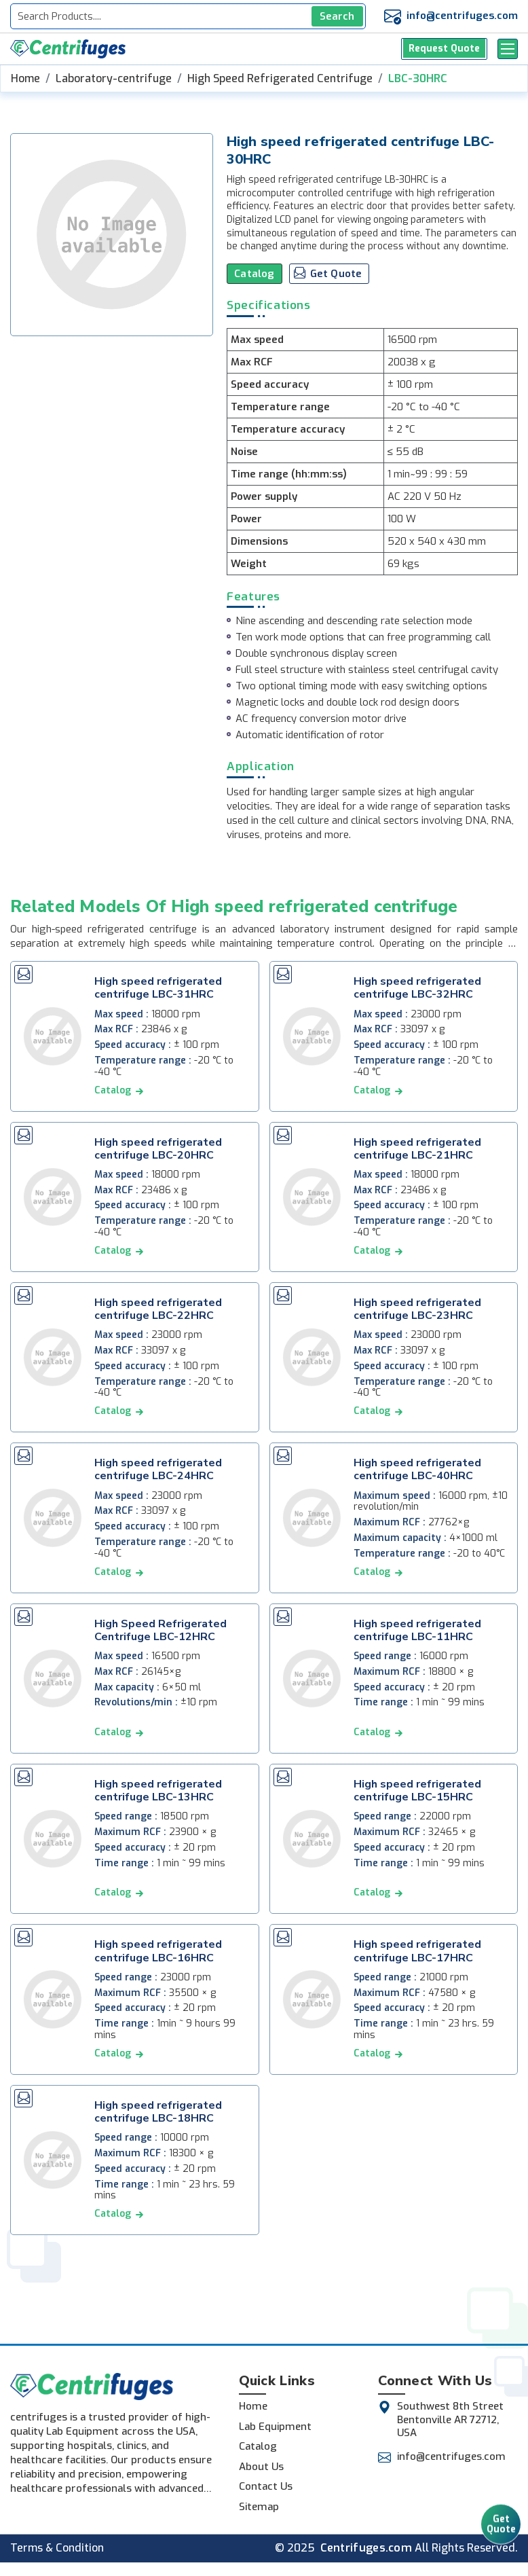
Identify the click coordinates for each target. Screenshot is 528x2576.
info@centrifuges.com (462, 16)
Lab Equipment (275, 2426)
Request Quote (444, 48)
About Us (261, 2467)
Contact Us (266, 2486)
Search (337, 16)
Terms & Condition (57, 2548)
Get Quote (501, 2525)
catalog (112, 1090)
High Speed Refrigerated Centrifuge (280, 78)
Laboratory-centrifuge (114, 78)
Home (25, 78)
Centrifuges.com (366, 2548)
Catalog (254, 273)
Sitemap (259, 2507)
